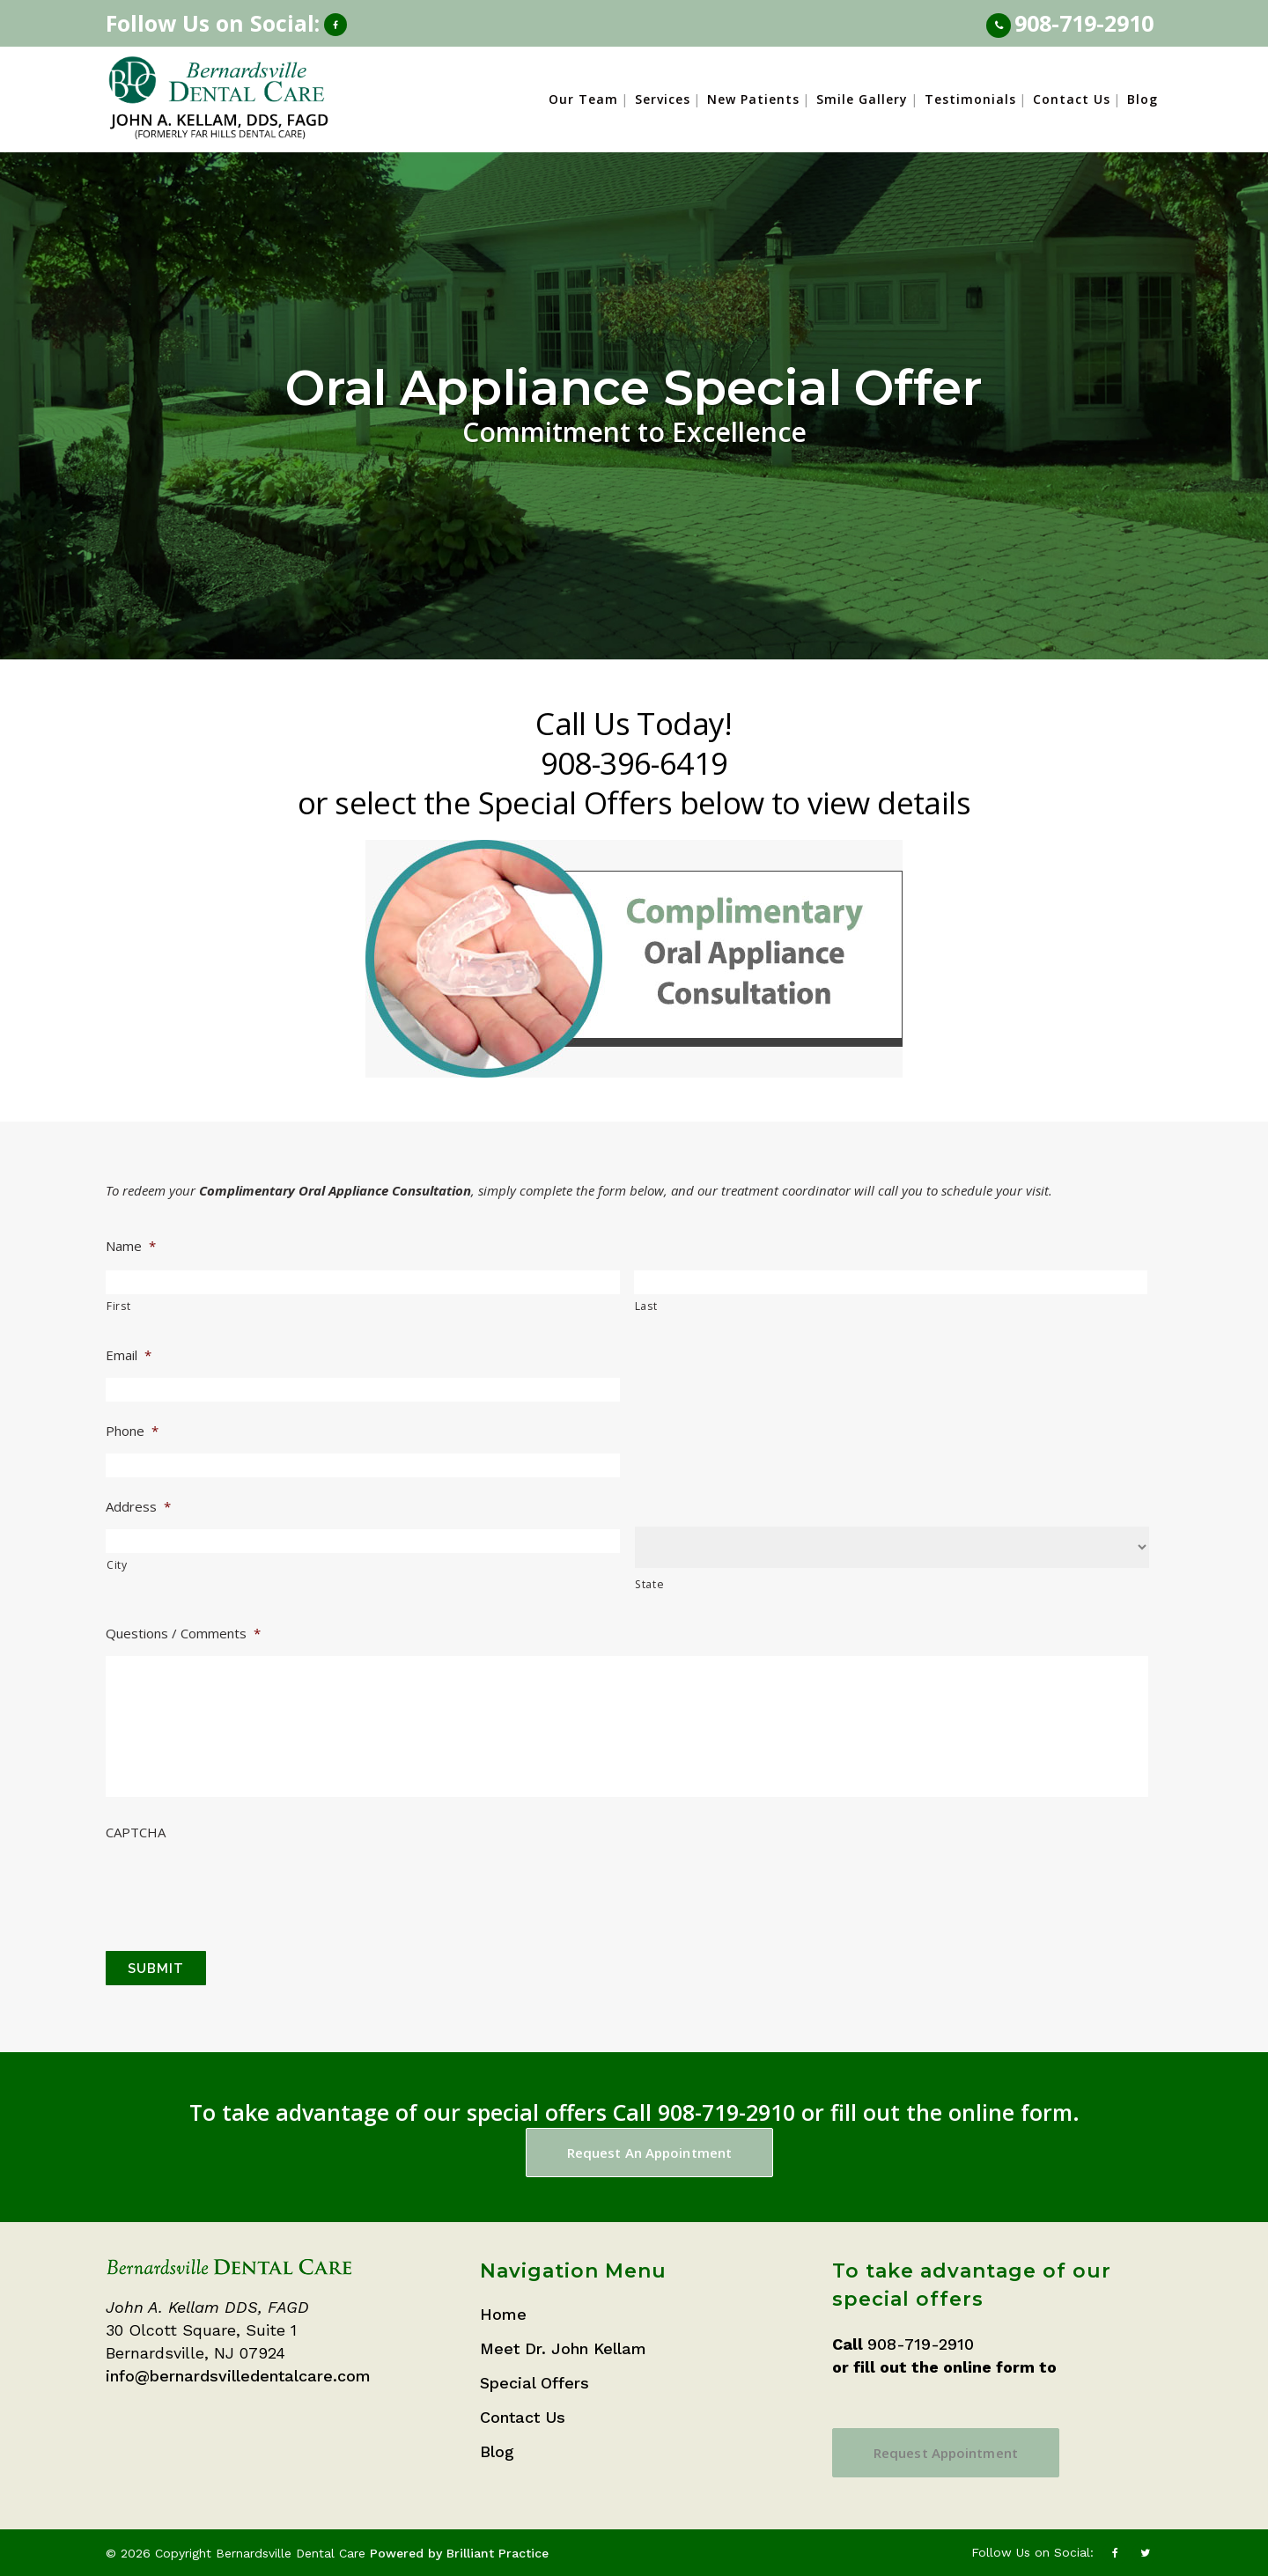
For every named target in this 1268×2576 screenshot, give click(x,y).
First (118, 1306)
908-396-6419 (634, 763)
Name (131, 1246)
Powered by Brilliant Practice (459, 2553)
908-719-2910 (1084, 23)
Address (138, 1506)
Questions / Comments (183, 1633)
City (117, 1564)
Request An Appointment (649, 2152)
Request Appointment (946, 2453)
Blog (497, 2451)
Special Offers (534, 2383)
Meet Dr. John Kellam (563, 2348)
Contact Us (522, 2417)
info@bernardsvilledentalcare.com (238, 2375)
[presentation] (239, 1885)
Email (128, 1355)
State (649, 1584)
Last (646, 1306)
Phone (132, 1431)
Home (503, 2314)
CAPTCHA (136, 1832)
